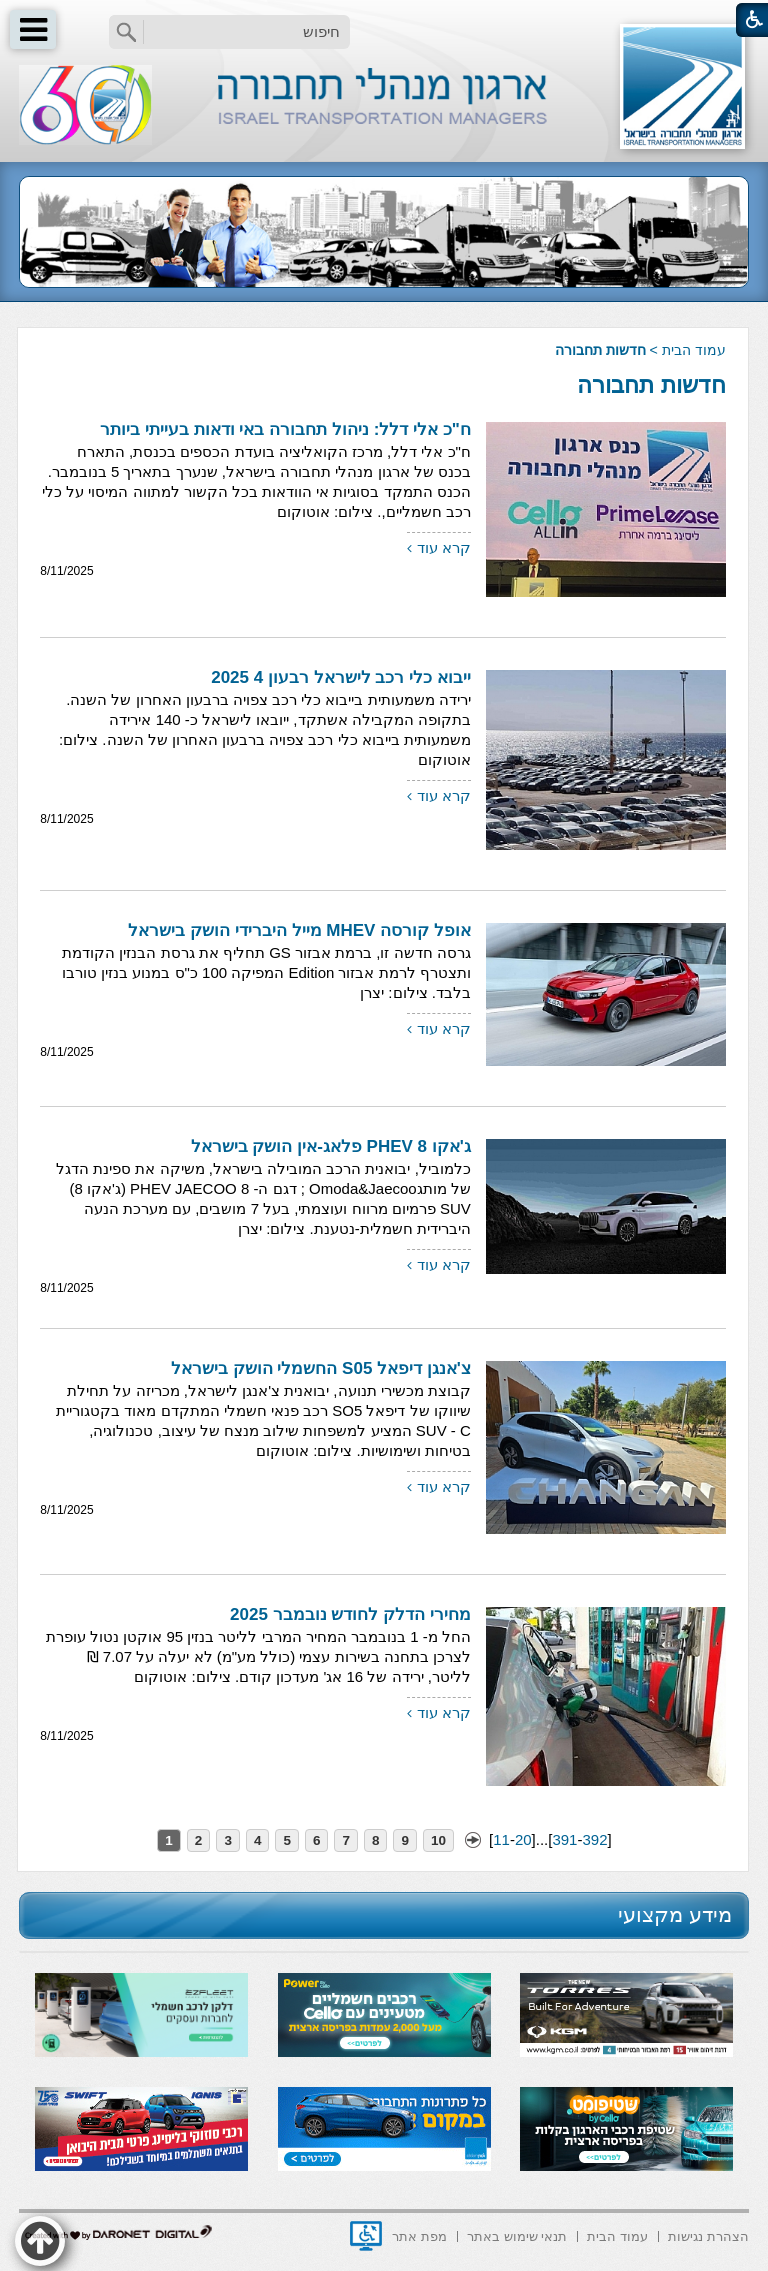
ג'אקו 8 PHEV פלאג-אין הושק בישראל (331, 1146)
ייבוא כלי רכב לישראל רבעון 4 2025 (341, 677)
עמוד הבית (694, 350)
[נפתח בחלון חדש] (366, 2236)
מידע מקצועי (675, 1914)
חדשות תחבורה (651, 385)
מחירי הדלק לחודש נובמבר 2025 (350, 1614)
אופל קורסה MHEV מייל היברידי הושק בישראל (299, 930)
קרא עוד (444, 547)
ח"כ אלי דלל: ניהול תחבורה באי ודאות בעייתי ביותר (285, 429)
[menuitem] (708, 2234)
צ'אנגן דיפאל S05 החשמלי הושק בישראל (321, 1368)
